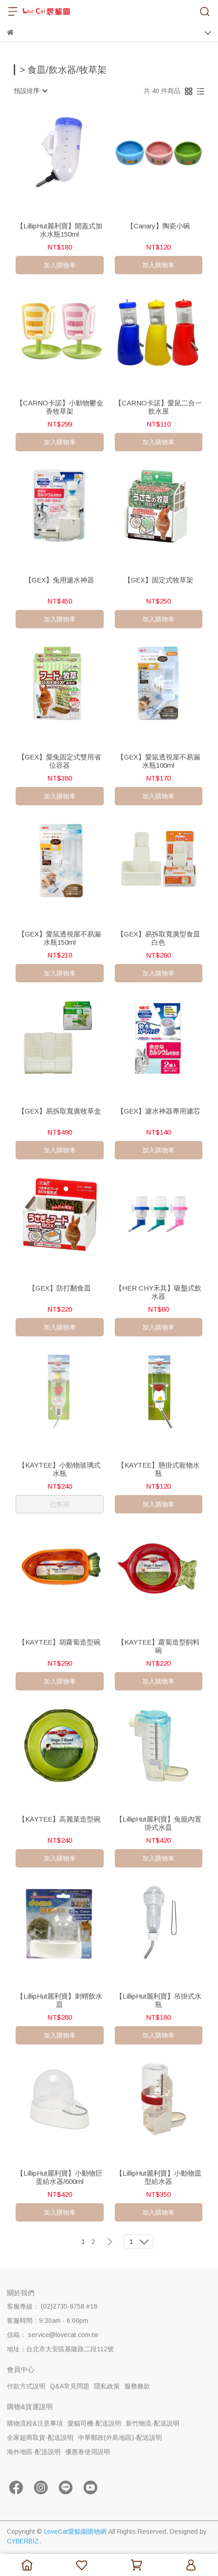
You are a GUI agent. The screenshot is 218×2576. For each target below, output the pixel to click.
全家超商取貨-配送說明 (40, 2437)
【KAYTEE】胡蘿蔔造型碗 (59, 1642)
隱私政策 (107, 2386)
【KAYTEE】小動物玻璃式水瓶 (59, 1469)
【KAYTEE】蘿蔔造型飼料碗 (158, 1646)
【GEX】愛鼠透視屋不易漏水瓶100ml (158, 761)
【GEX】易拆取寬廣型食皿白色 (158, 938)
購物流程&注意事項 (35, 2423)
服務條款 (137, 2386)
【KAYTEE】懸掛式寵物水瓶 (158, 1469)
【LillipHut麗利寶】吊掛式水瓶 (158, 2000)
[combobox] (30, 91)
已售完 (59, 1504)
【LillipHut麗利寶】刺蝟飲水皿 (59, 2000)
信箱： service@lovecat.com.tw (52, 2334)
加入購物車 (60, 265)
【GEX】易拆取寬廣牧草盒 (59, 1111)
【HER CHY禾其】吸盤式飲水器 (158, 1292)
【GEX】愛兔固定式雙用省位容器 (59, 761)
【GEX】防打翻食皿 (59, 1288)
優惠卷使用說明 (87, 2451)
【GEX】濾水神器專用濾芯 (158, 1111)
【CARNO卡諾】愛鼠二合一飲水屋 (158, 407)
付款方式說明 (26, 2386)
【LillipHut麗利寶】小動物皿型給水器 (158, 2177)
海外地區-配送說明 (34, 2451)
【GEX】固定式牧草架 (158, 580)
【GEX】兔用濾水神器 (59, 580)
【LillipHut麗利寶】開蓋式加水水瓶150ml (59, 230)
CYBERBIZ (23, 2541)
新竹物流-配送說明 (152, 2423)
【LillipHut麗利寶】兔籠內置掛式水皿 (158, 1823)
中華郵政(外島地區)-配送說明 (120, 2437)
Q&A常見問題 (69, 2386)
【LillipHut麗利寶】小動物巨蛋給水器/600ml (59, 2177)
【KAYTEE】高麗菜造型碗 (59, 1819)
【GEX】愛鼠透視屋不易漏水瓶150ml (59, 938)
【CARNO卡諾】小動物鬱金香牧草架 (59, 407)
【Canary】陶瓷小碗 (158, 226)
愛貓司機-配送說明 (94, 2423)
